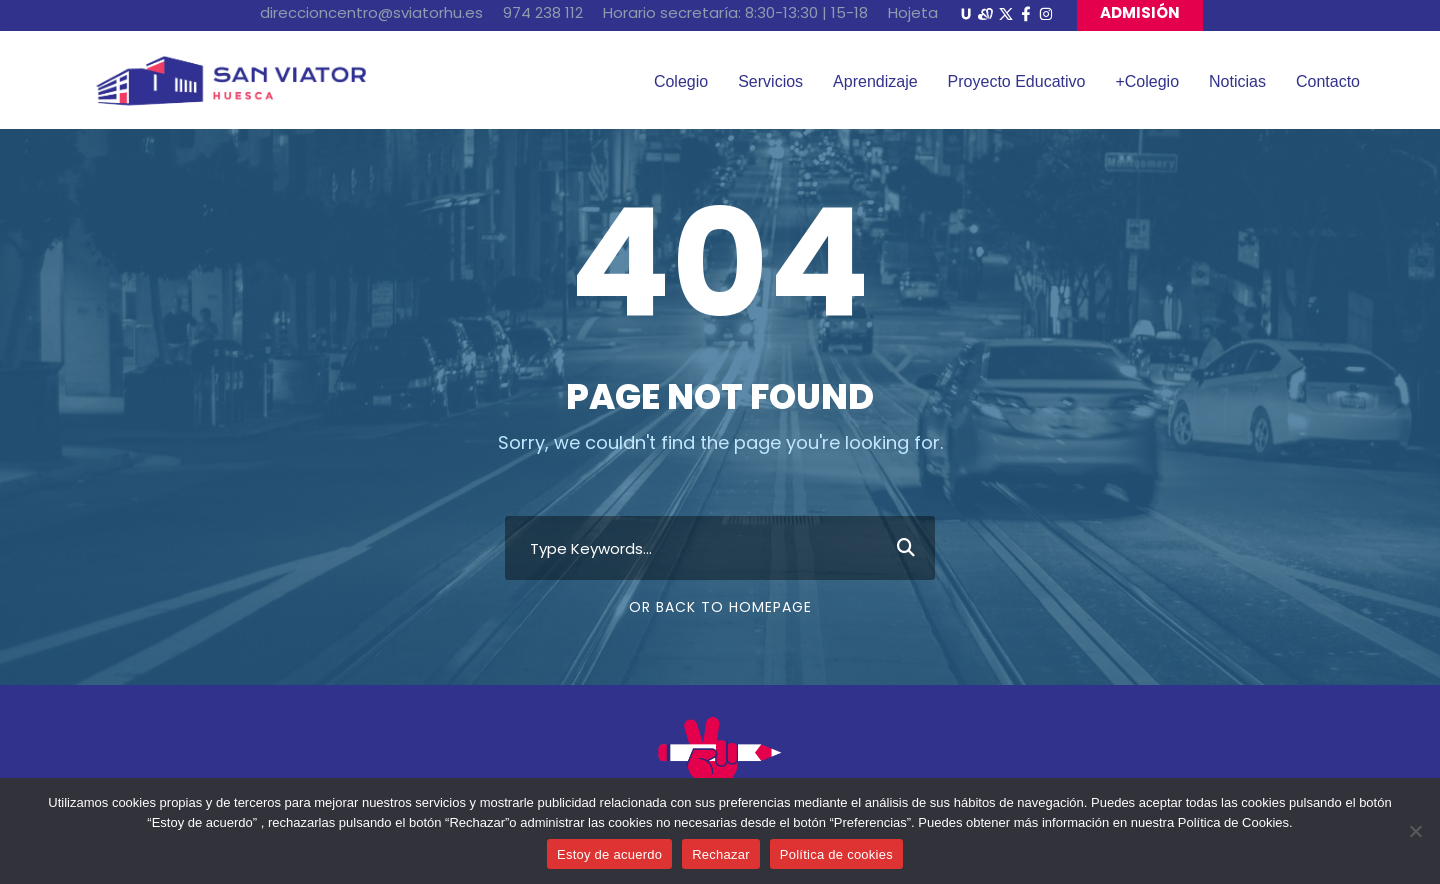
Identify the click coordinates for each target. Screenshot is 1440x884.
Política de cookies (836, 854)
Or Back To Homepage (720, 607)
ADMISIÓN (1140, 12)
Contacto (1328, 81)
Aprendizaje (875, 81)
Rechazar (721, 854)
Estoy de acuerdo (609, 854)
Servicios (770, 81)
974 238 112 (543, 12)
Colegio (681, 81)
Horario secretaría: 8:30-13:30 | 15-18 (735, 12)
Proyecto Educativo (1017, 81)
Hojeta (913, 12)
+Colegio (1147, 81)
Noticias (1237, 81)
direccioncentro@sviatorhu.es (371, 12)
